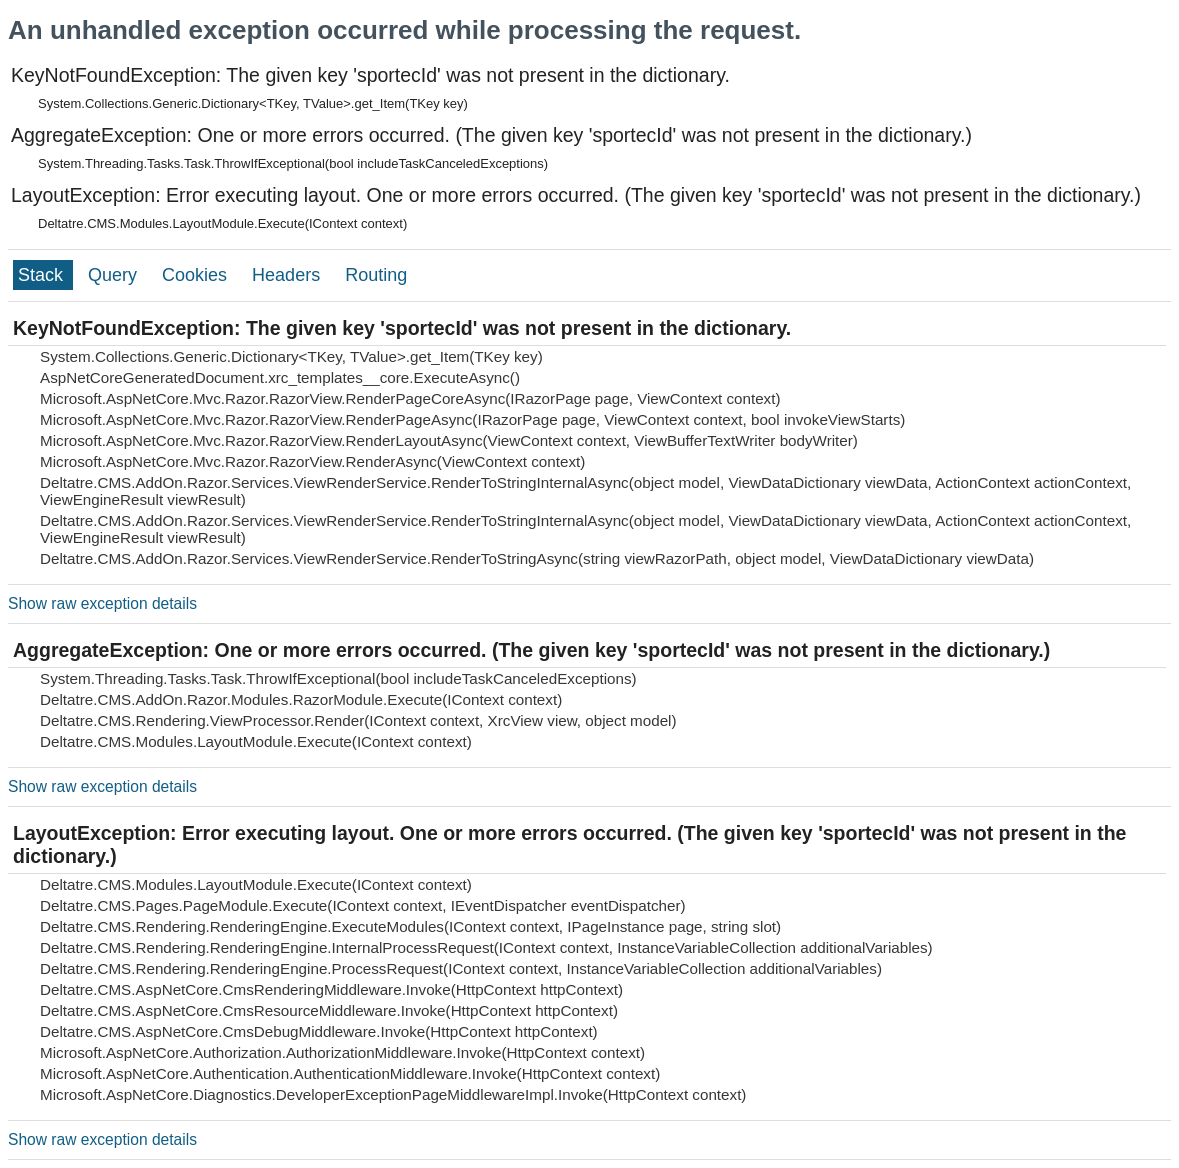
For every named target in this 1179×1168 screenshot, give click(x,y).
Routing (376, 275)
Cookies (197, 275)
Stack (43, 275)
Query (115, 275)
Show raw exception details (102, 603)
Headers (288, 275)
